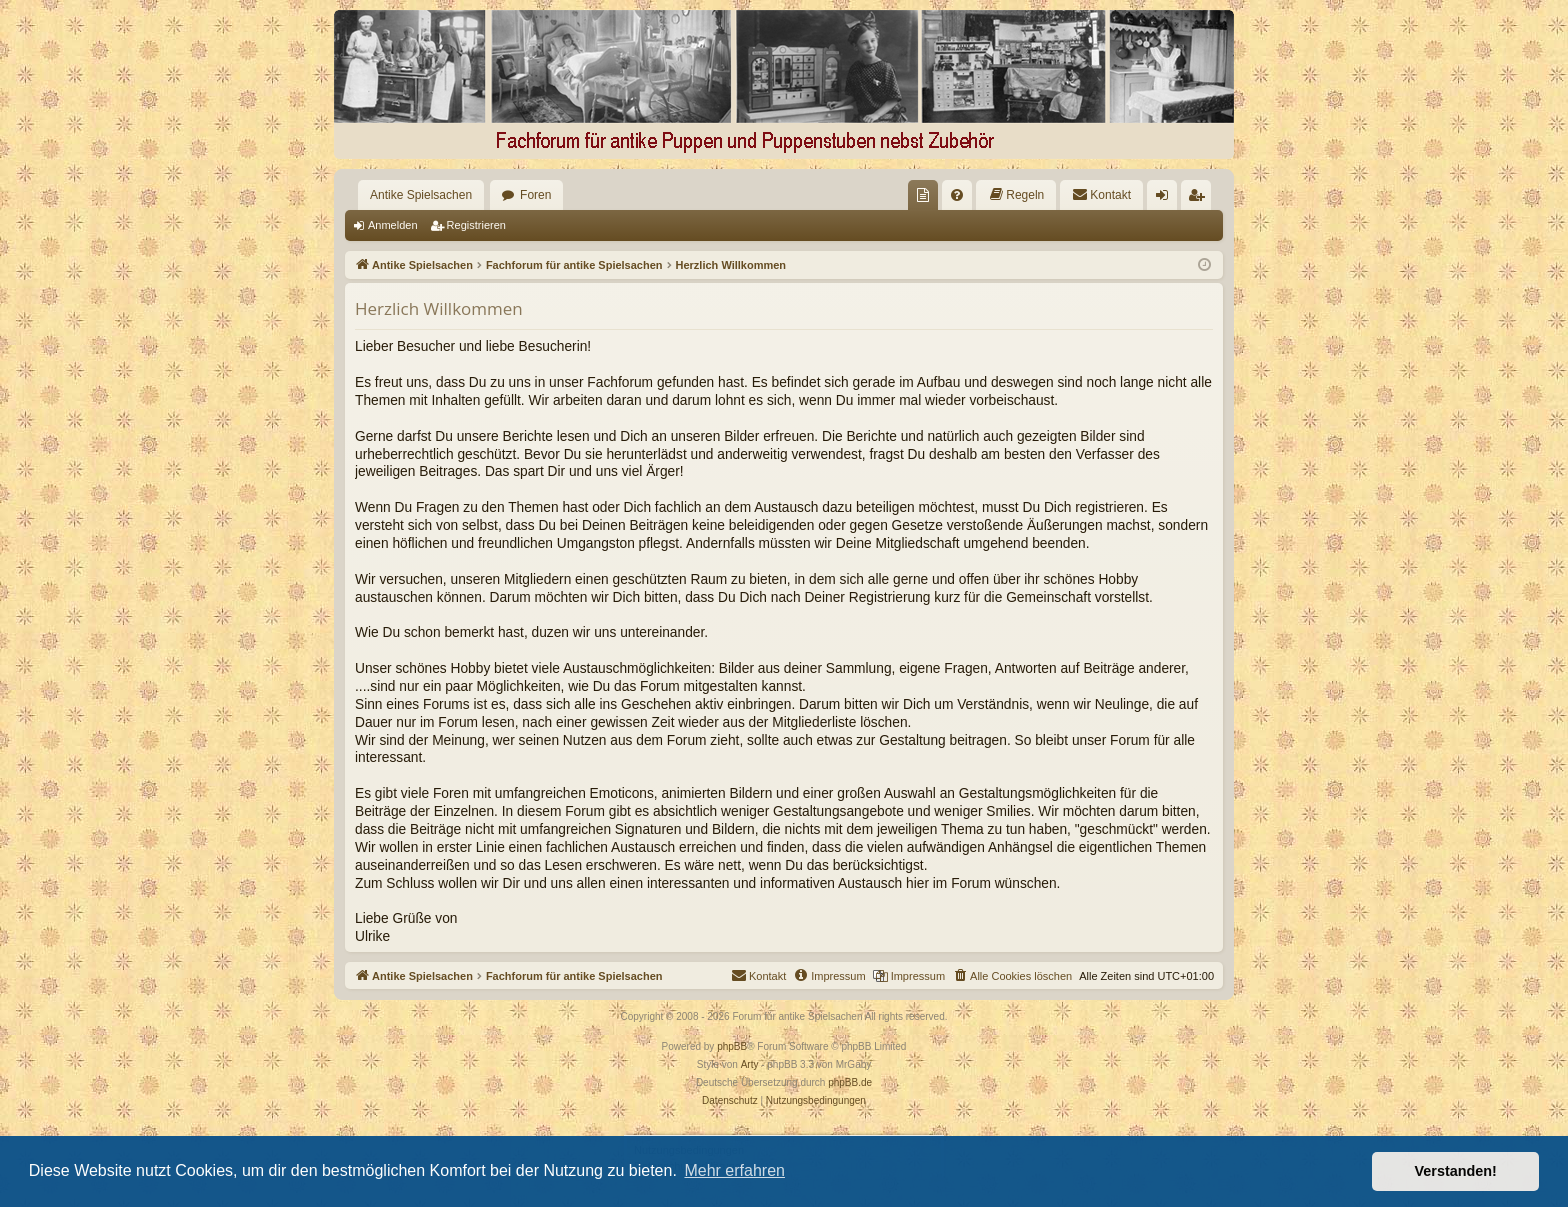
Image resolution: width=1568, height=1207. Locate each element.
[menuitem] (923, 195)
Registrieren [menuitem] (1200, 199)
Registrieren (476, 225)
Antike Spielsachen (421, 195)
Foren (535, 195)
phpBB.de (850, 1082)
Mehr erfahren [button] (734, 1170)
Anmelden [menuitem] (1166, 199)
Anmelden (393, 225)
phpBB (732, 1046)
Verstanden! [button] (1456, 1171)
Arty (750, 1064)
